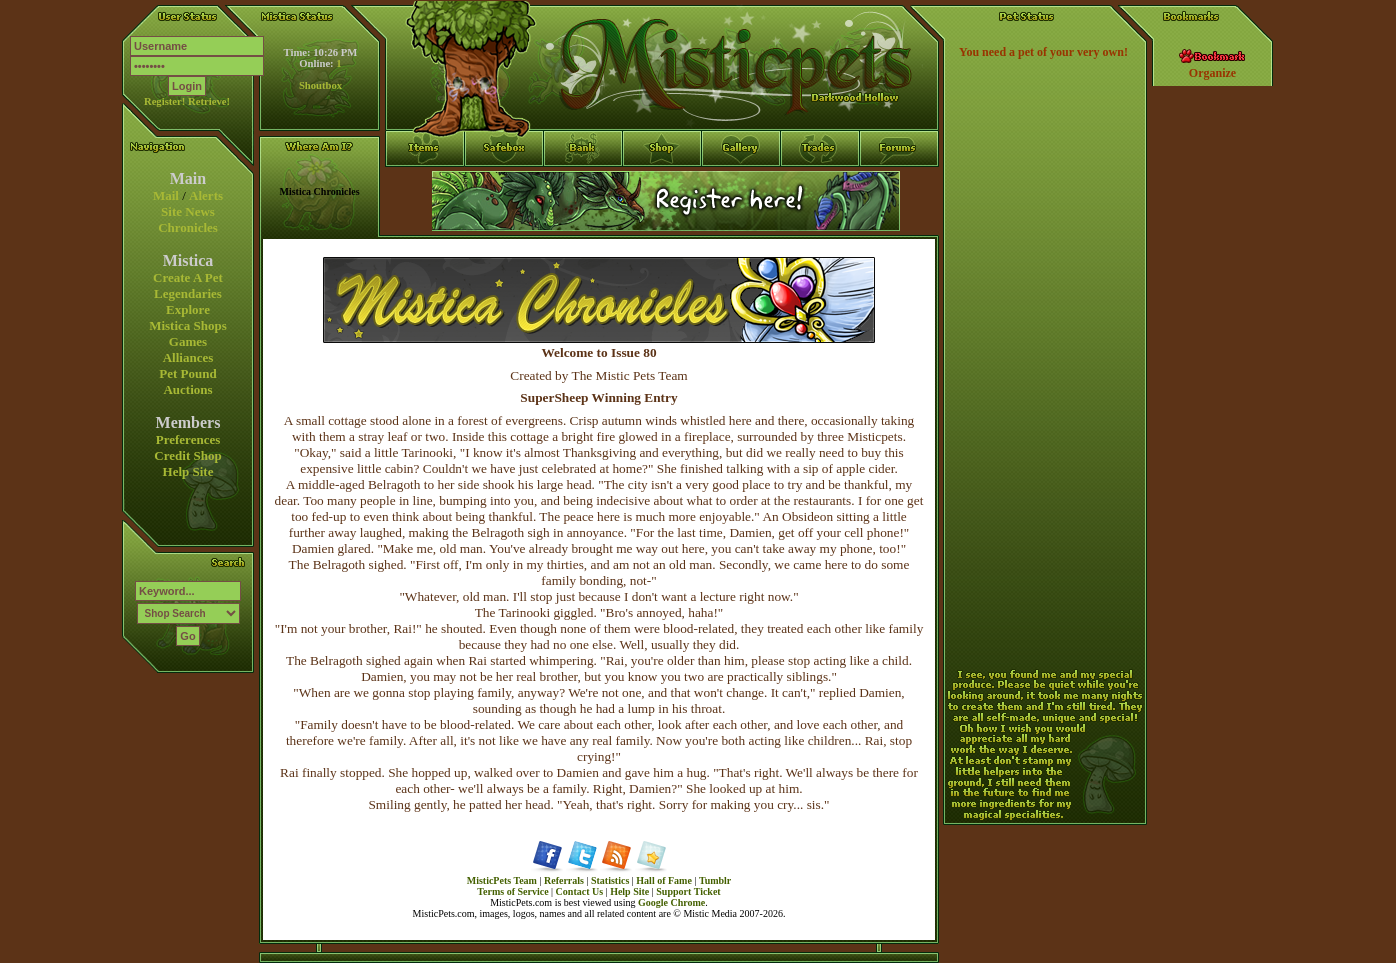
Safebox (504, 185)
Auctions (187, 389)
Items (425, 221)
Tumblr (715, 880)
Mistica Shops (188, 325)
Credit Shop (187, 455)
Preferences (188, 439)
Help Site (188, 471)
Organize (1212, 73)
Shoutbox (320, 85)
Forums (899, 185)
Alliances (188, 357)
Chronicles (188, 227)
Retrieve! (209, 101)
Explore (188, 309)
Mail (166, 195)
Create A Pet (188, 277)
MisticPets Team (502, 880)
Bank (583, 185)
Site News (188, 211)
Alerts (206, 195)
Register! (164, 101)
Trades (820, 185)
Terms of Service (512, 891)
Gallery (741, 185)
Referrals (564, 880)
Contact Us (580, 891)
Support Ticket (688, 891)
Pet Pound (187, 373)
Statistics (610, 880)
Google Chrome (671, 902)
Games (188, 341)
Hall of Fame (664, 880)
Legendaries (188, 293)
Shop (662, 185)
